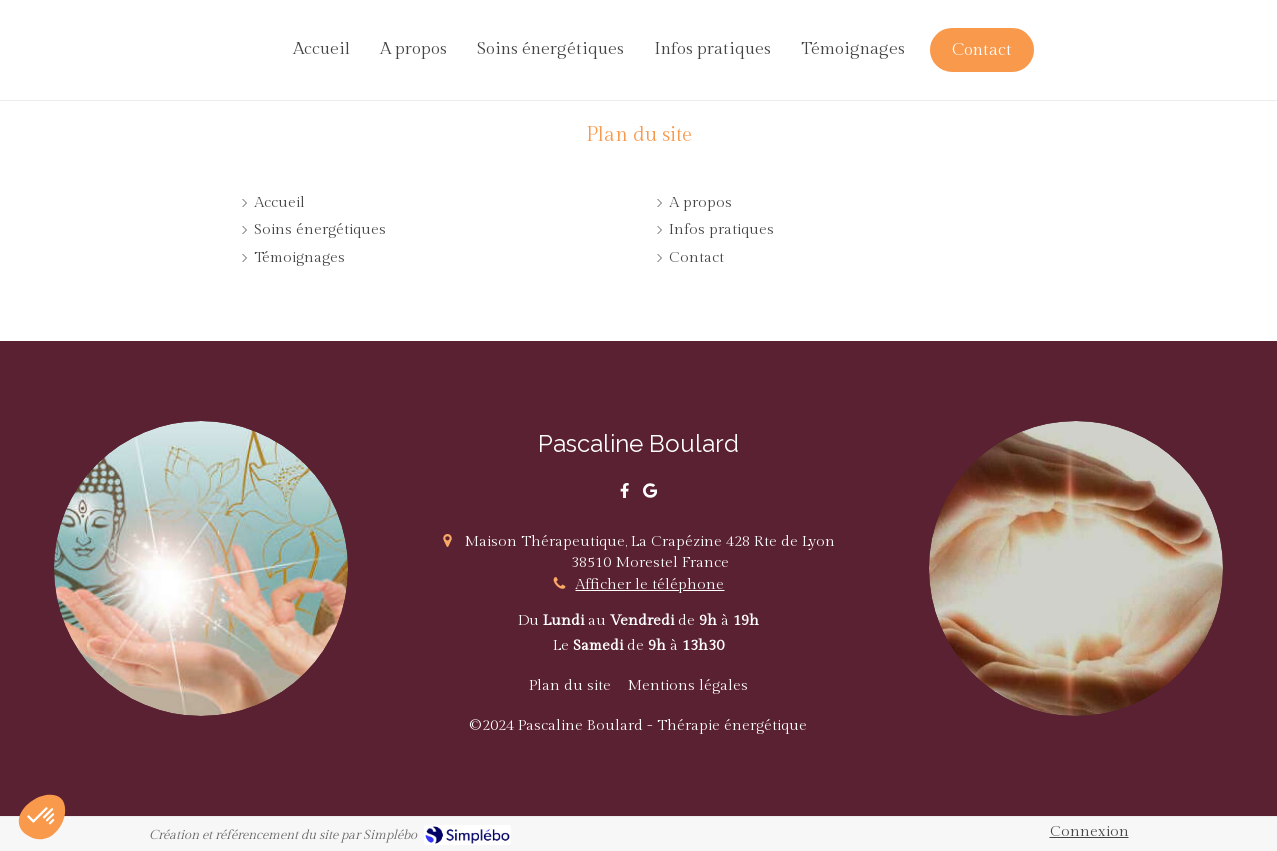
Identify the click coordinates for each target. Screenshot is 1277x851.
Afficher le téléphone (649, 584)
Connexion (1089, 831)
